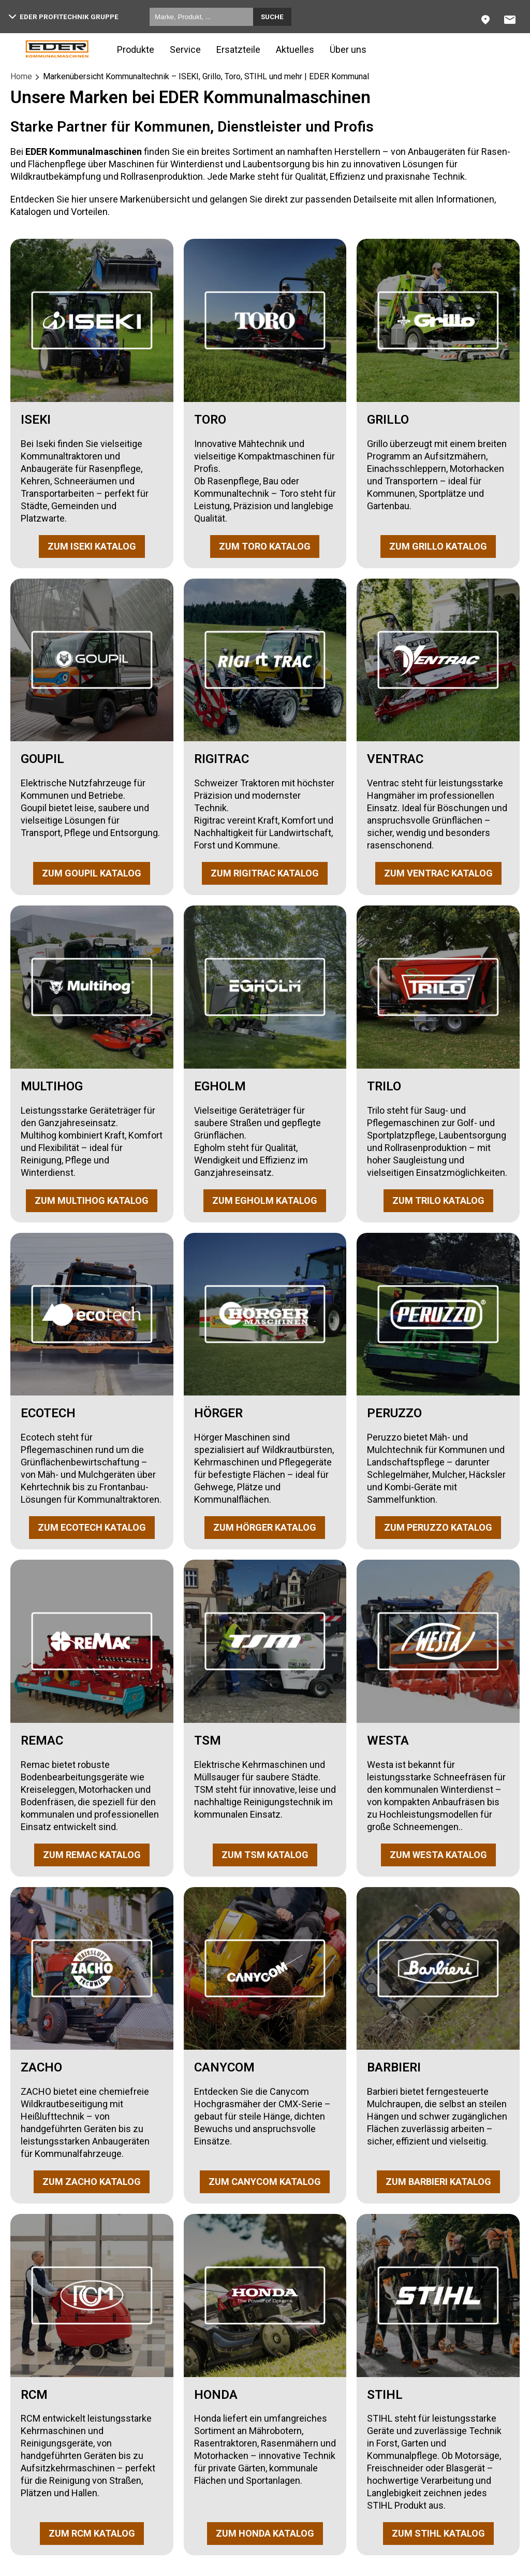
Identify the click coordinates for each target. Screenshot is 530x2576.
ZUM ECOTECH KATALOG (92, 1527)
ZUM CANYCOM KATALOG (265, 2181)
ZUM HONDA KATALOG (265, 2533)
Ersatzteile (238, 49)
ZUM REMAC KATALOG (92, 1854)
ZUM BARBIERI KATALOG (438, 2181)
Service (185, 49)
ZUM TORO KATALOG (265, 546)
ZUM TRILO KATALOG (438, 1200)
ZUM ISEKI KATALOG (92, 546)
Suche (272, 17)
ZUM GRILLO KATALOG (438, 546)
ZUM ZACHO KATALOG (91, 2181)
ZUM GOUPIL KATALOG (91, 873)
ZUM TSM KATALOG (265, 1854)
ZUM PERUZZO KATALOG (438, 1527)
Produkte (135, 49)
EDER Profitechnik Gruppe (64, 17)
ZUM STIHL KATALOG (438, 2533)
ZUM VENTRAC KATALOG (438, 873)
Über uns (348, 49)
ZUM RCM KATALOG (92, 2533)
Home (21, 76)
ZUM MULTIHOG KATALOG (92, 1200)
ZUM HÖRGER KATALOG (264, 1527)
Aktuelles (295, 49)
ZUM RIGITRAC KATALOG (265, 873)
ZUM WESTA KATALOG (438, 1854)
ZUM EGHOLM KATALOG (264, 1200)
